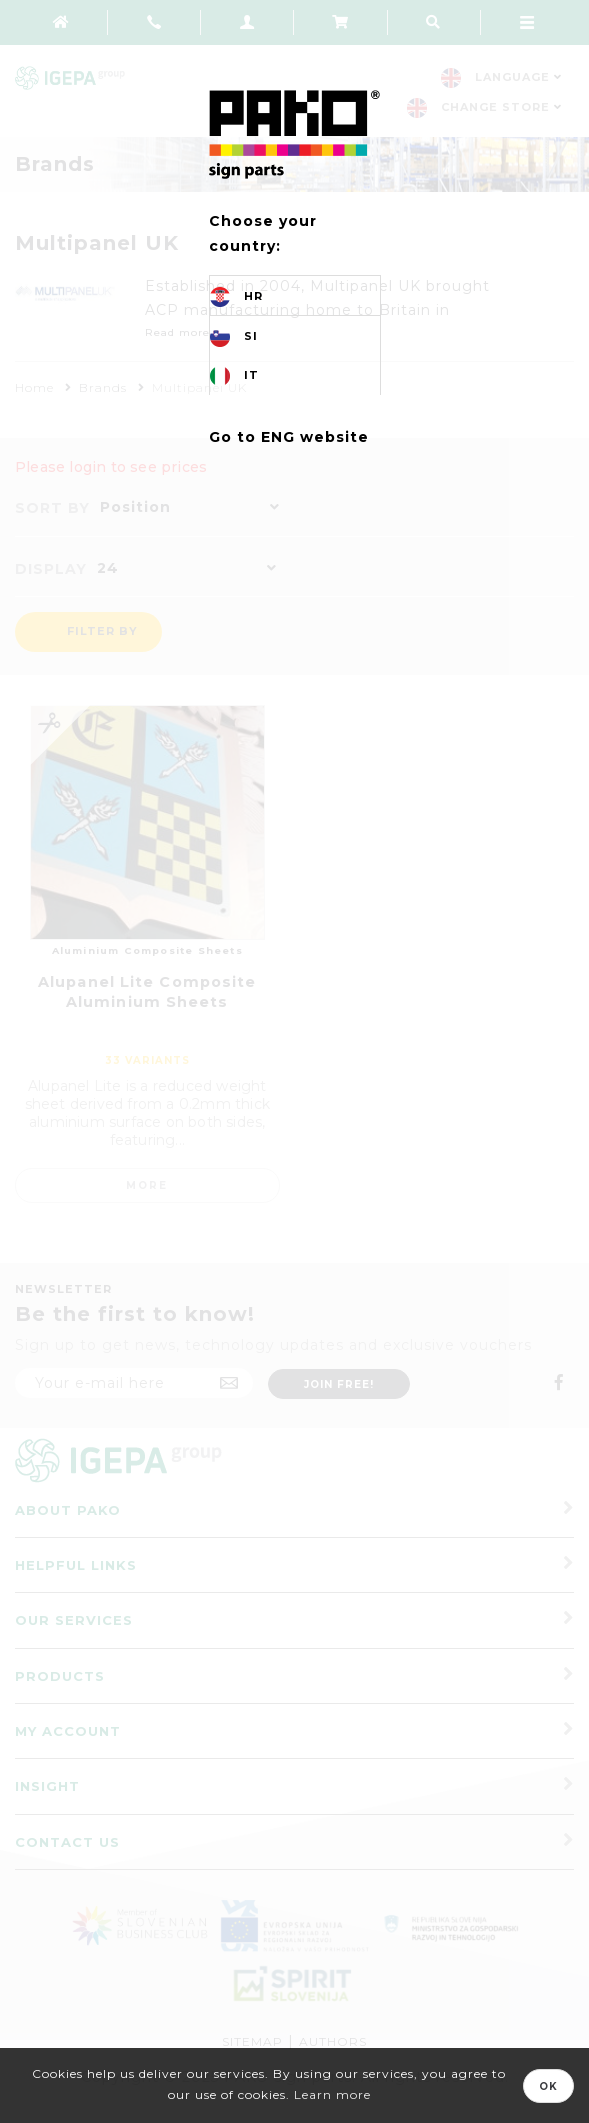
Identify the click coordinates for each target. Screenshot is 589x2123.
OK (548, 2086)
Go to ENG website (289, 437)
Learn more (332, 2094)
